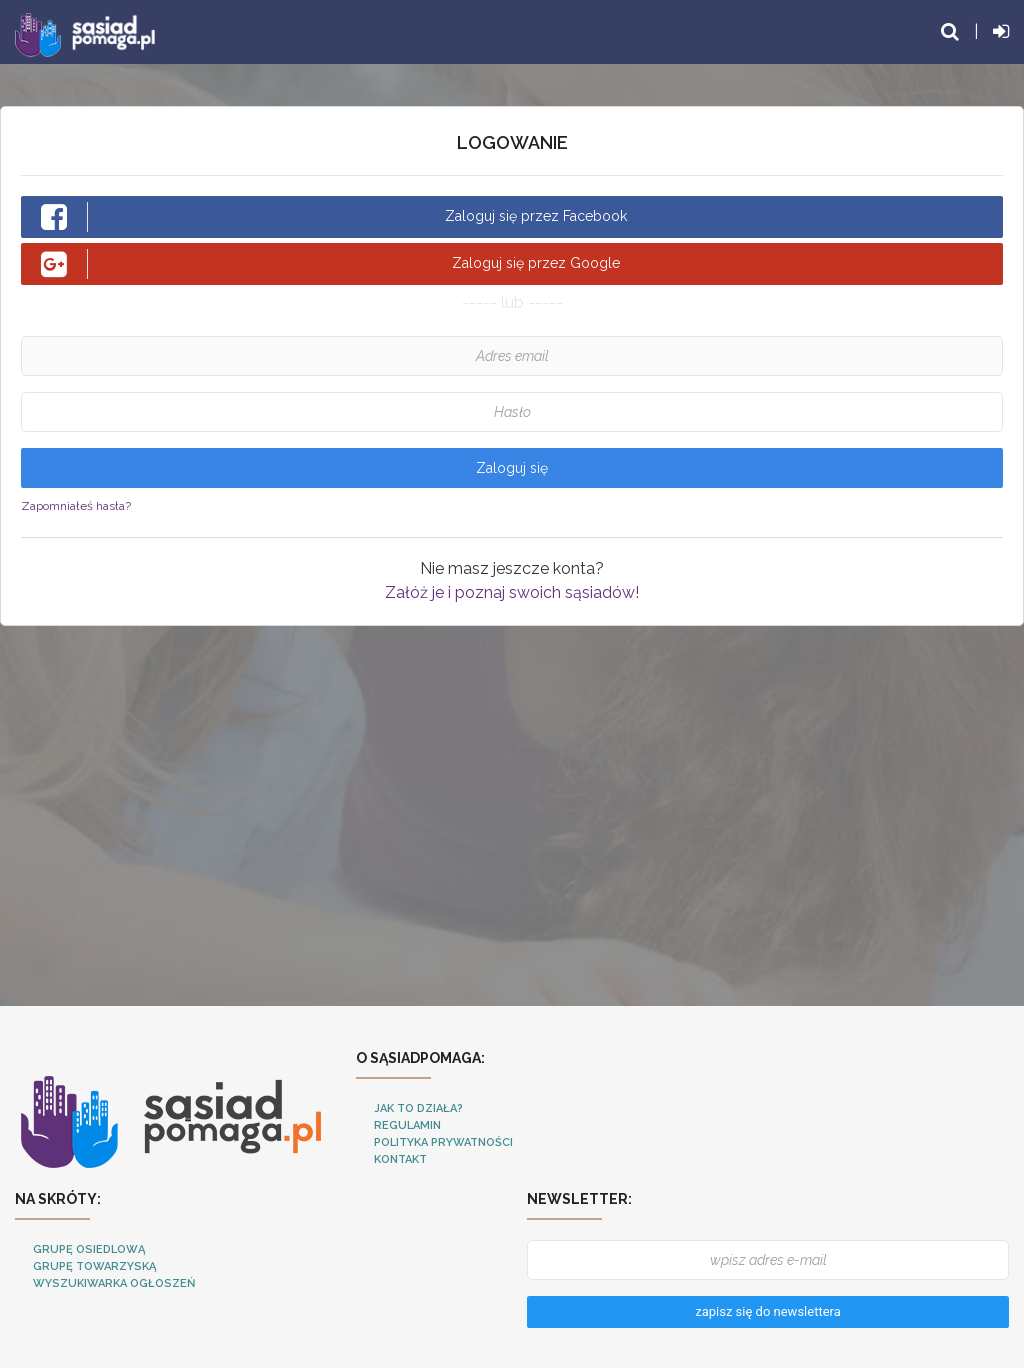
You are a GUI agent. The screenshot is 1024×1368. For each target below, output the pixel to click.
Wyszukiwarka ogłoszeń (114, 1283)
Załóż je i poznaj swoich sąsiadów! (512, 592)
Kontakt (400, 1159)
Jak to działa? (418, 1108)
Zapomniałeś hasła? (76, 506)
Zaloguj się (512, 468)
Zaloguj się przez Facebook (334, 217)
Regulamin (407, 1125)
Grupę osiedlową (89, 1249)
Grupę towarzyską (94, 1266)
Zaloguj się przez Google (330, 264)
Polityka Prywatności (443, 1142)
